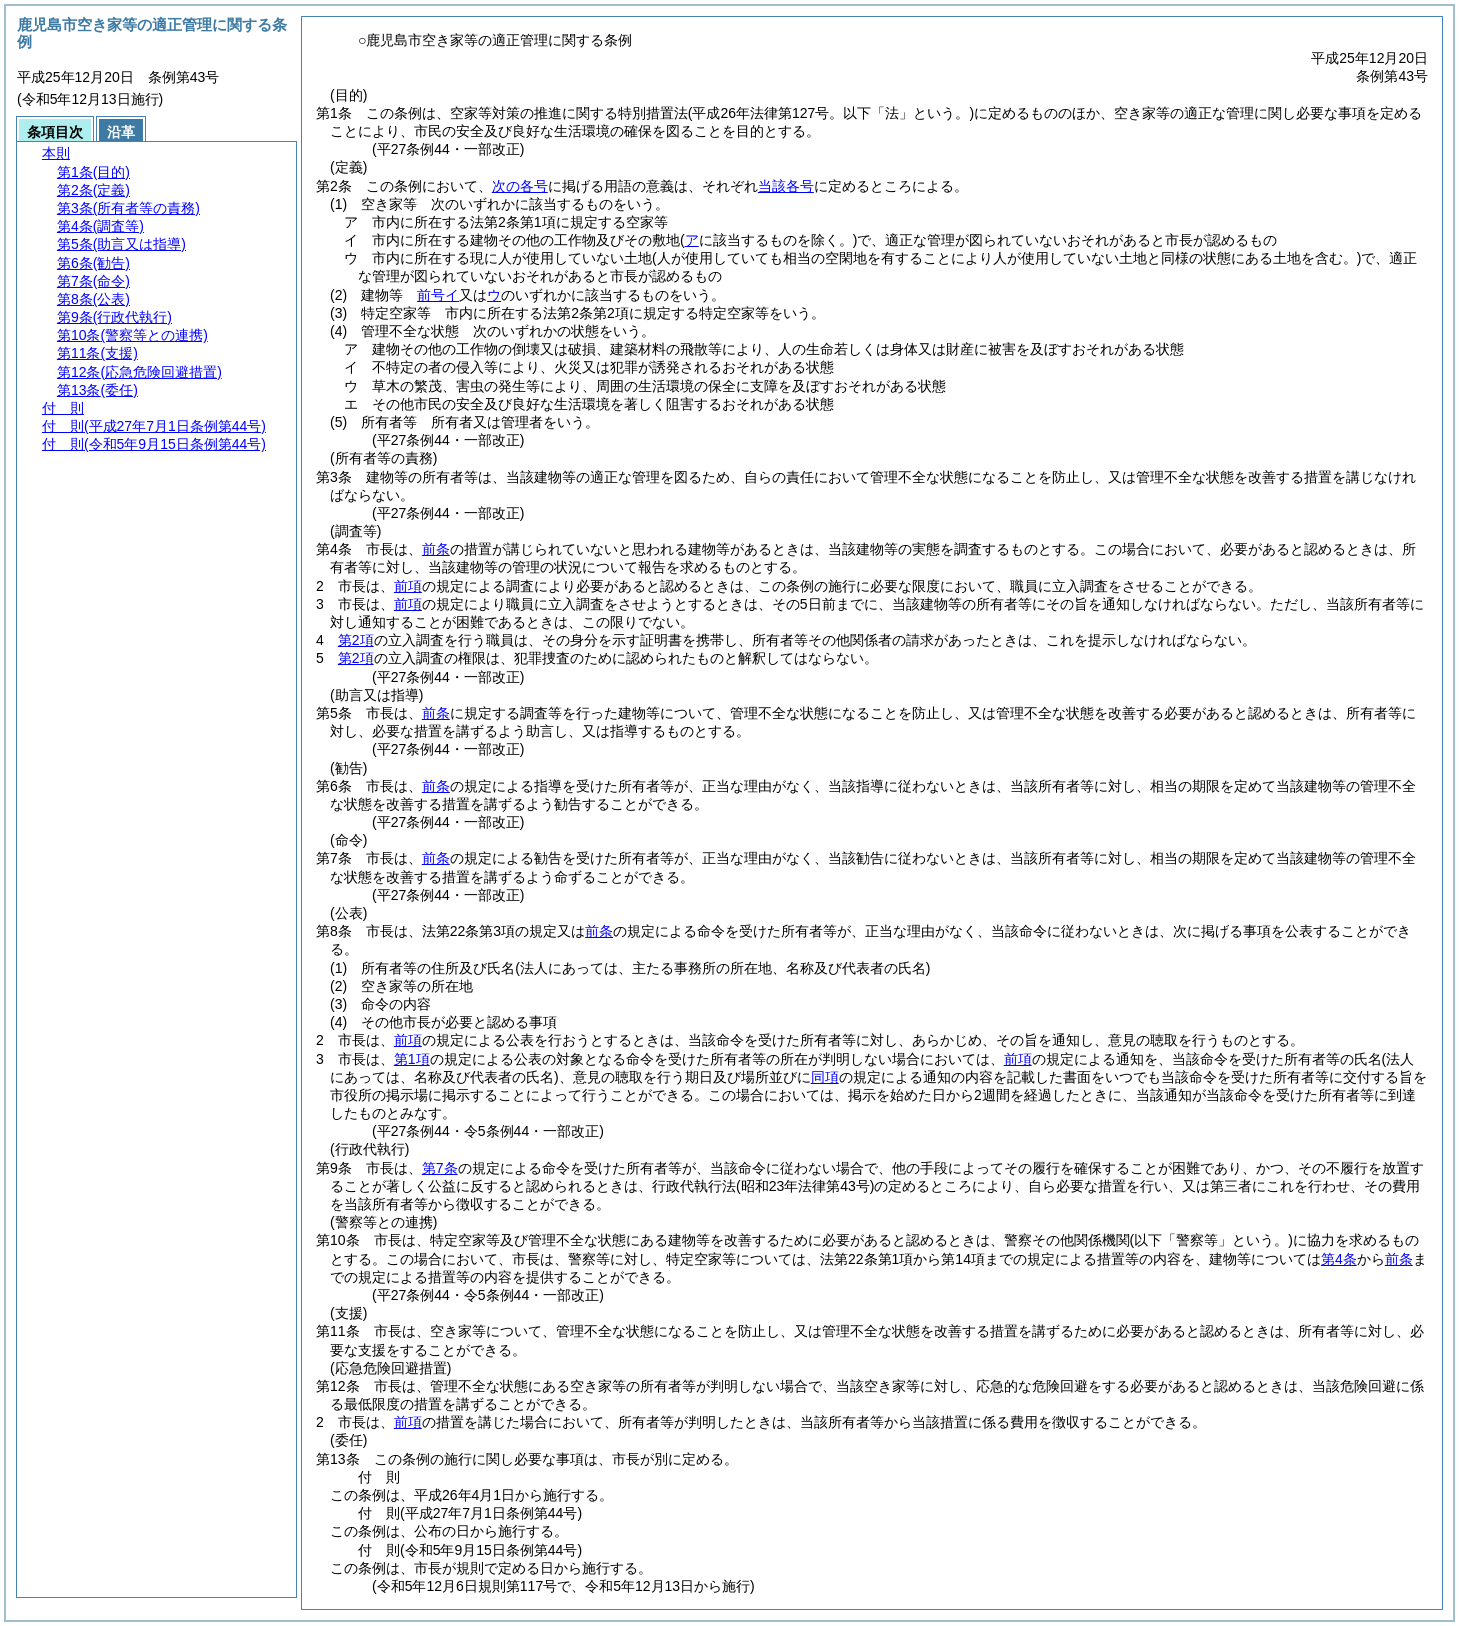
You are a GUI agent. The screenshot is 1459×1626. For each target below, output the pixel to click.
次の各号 (520, 186)
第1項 (412, 1059)
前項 (408, 586)
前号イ (438, 295)
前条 (436, 549)
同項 (825, 1077)
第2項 (356, 640)
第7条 (440, 1168)
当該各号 (786, 186)
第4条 (1339, 1259)
